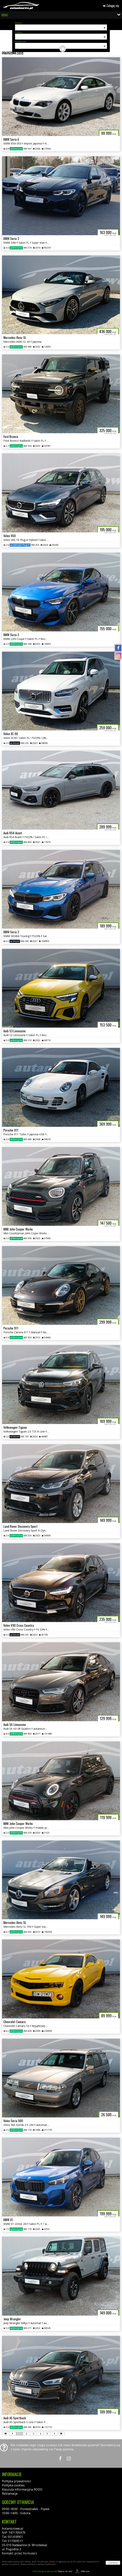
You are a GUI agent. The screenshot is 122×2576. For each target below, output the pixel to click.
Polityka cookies (13, 2485)
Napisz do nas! (52, 2571)
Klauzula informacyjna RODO (22, 2489)
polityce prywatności (47, 2564)
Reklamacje (10, 2493)
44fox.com (81, 2571)
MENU (4, 15)
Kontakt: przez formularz (19, 2553)
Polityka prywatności (16, 2481)
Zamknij (113, 2562)
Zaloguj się (111, 5)
